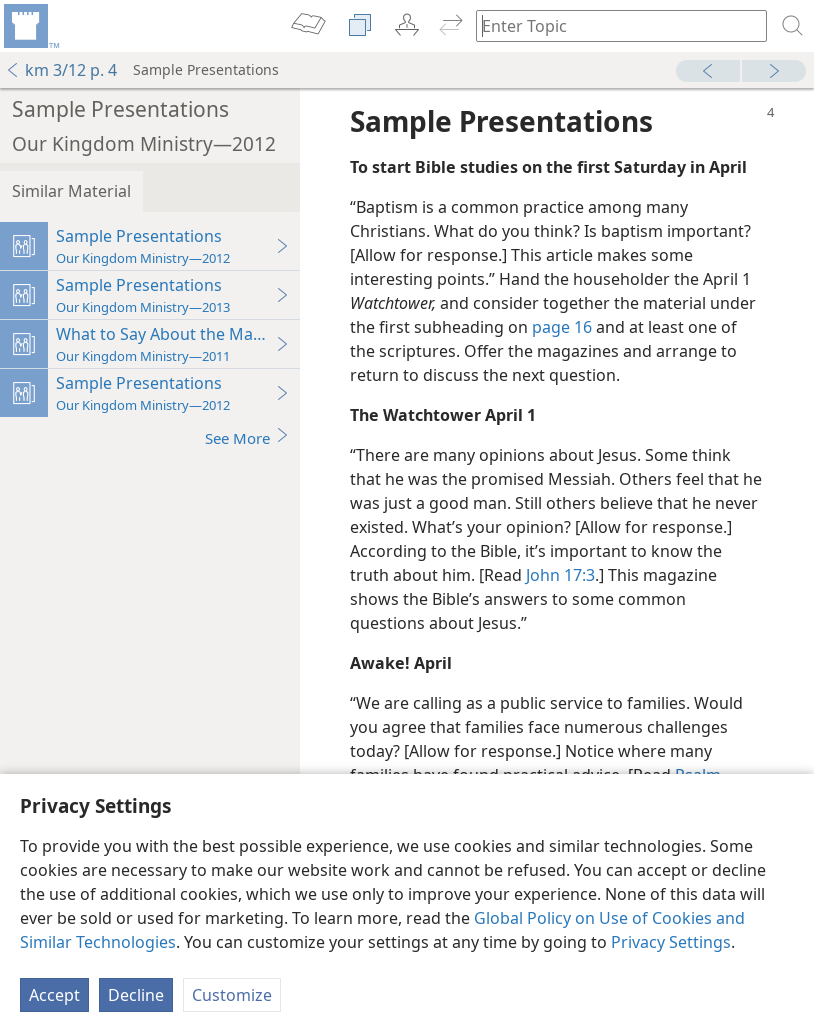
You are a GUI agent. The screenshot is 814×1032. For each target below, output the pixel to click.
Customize (232, 995)
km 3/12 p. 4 (61, 70)
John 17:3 (560, 575)
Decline (136, 995)
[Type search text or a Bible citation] (612, 25)
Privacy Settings (671, 942)
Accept (54, 995)
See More (247, 437)
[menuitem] (30, 26)
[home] (30, 26)
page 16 (562, 327)
